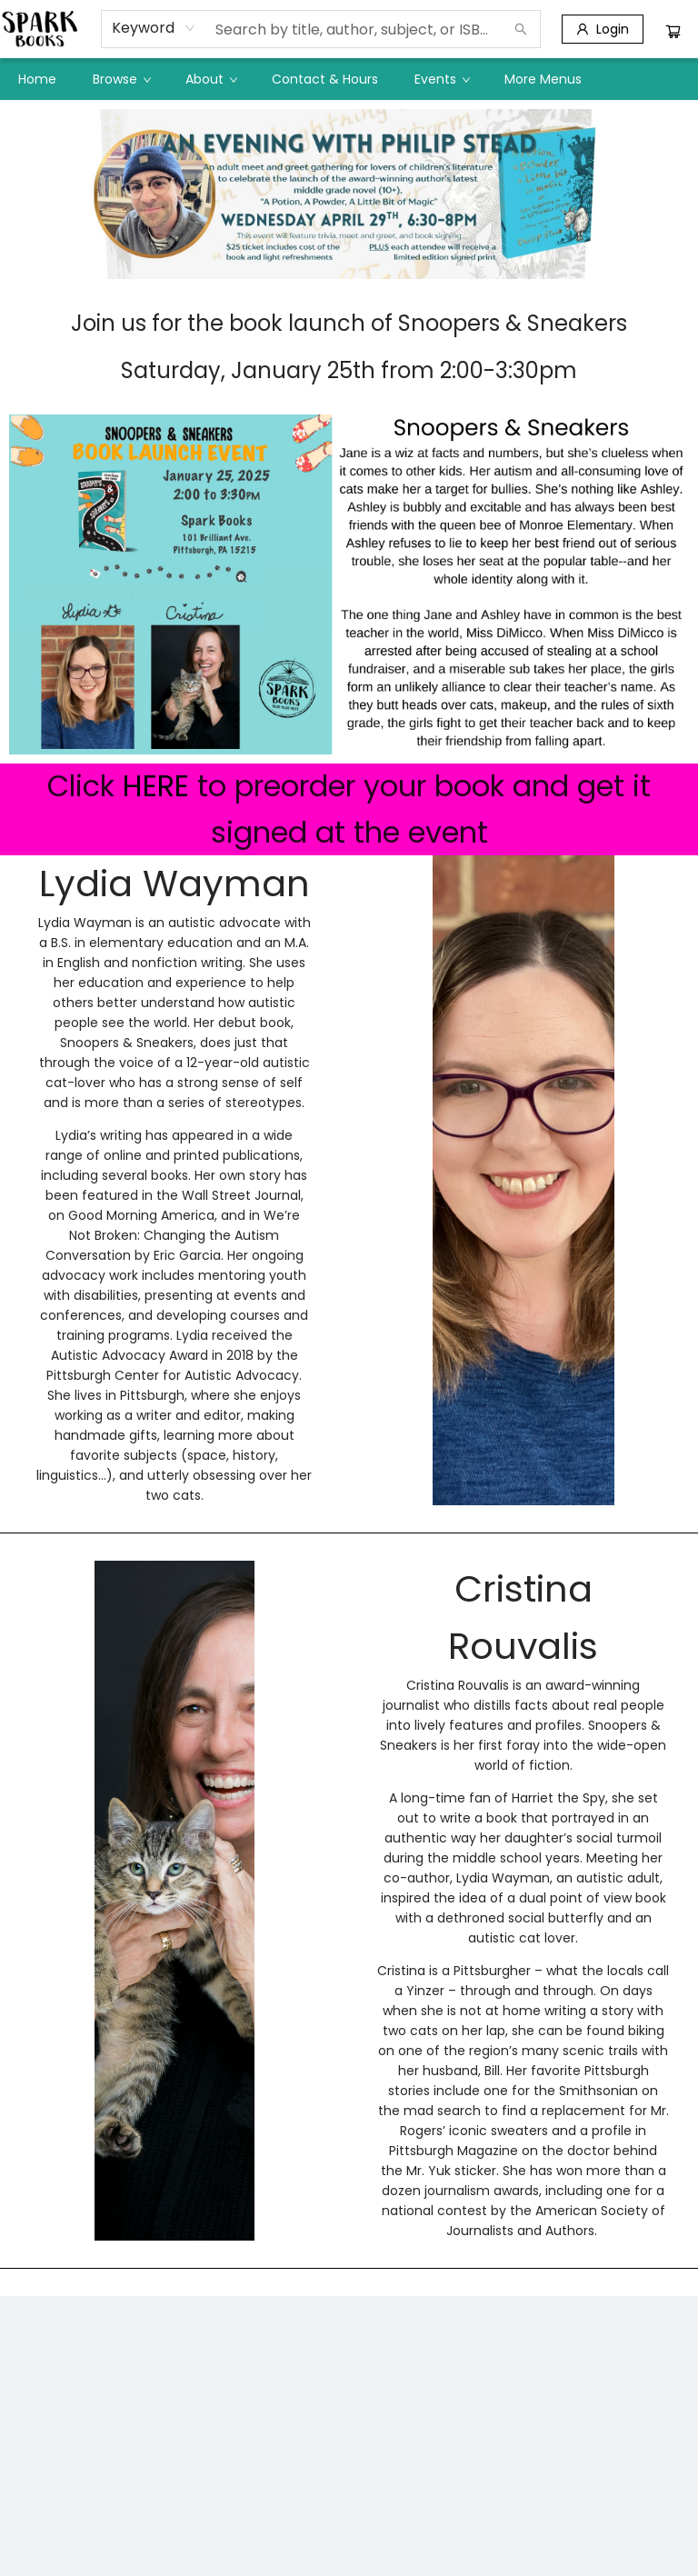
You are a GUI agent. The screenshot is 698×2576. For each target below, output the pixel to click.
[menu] (349, 79)
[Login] (602, 29)
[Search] (521, 29)
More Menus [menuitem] (543, 79)
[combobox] (154, 28)
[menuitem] (37, 79)
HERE (156, 785)
